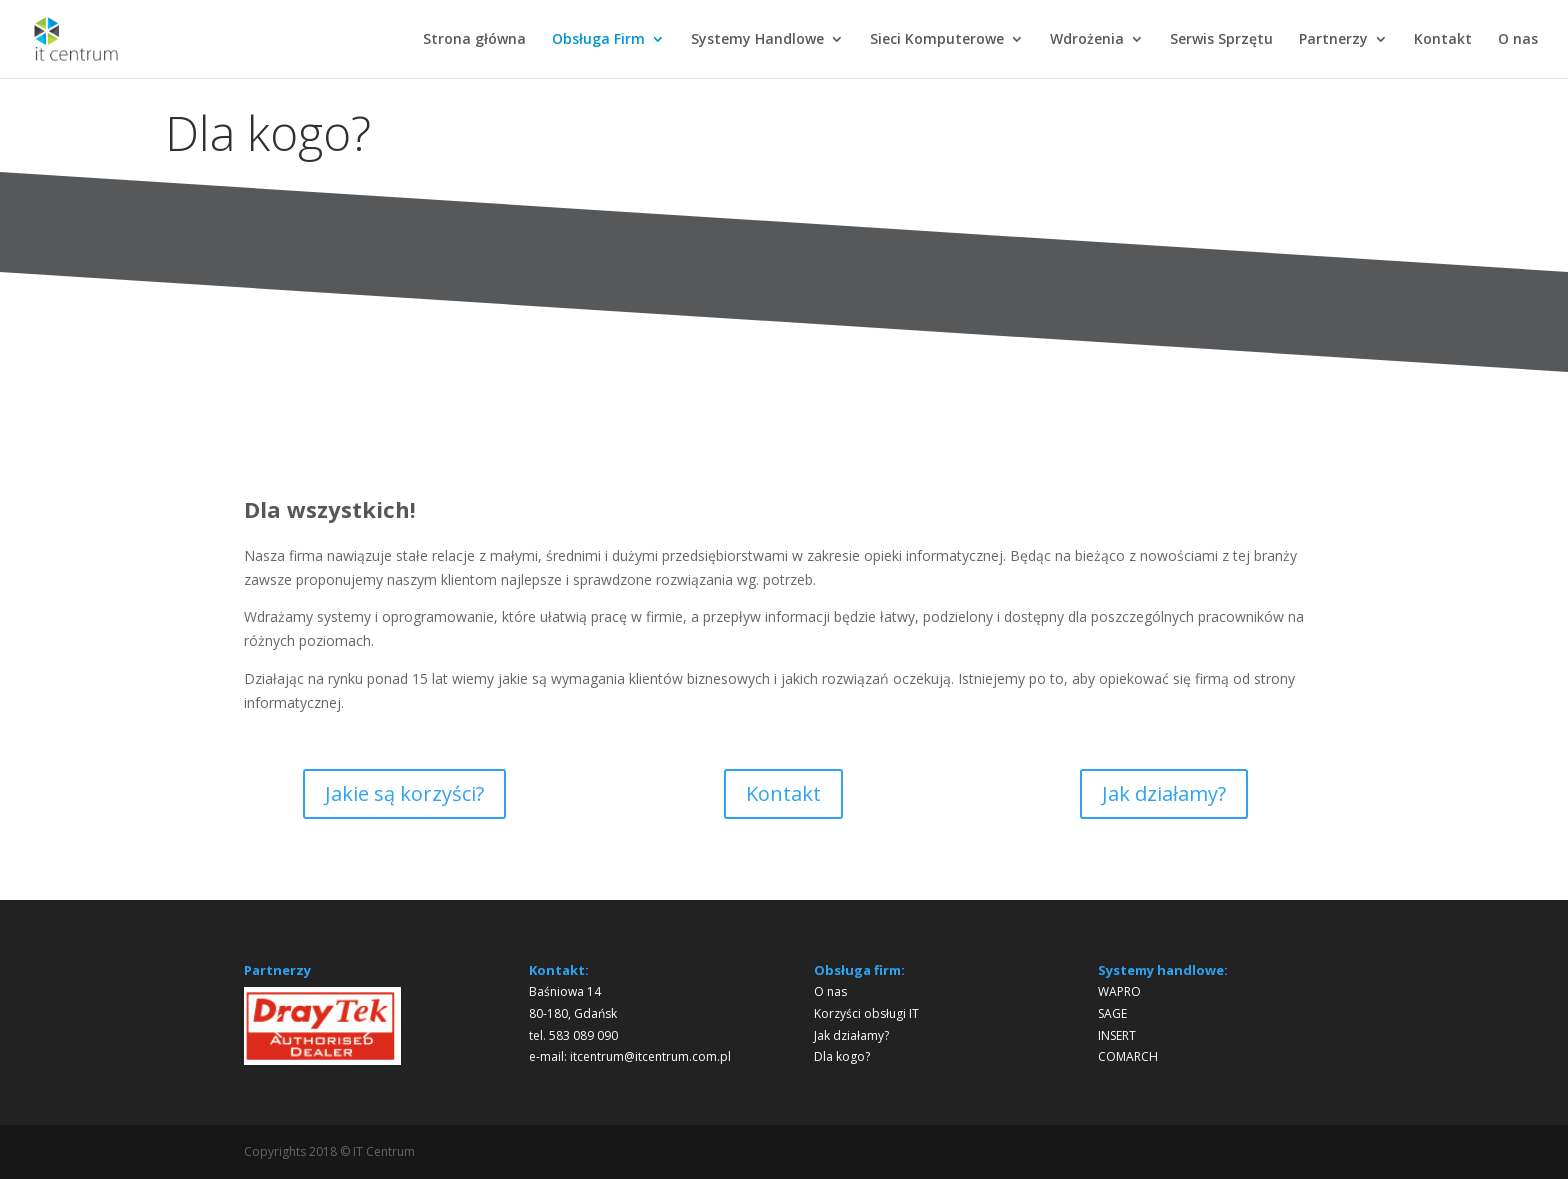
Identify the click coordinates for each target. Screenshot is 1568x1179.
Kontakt (1443, 40)
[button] (275, 1026)
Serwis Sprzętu (1221, 40)
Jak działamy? (1164, 793)
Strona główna (474, 40)
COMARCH (1128, 1056)
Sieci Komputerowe (937, 40)
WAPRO (1119, 991)
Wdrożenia (1087, 40)
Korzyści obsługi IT (866, 1013)
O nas (1518, 40)
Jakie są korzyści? (404, 793)
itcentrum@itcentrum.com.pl (650, 1056)
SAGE (1112, 1013)
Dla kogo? (842, 1056)
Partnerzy (1333, 40)
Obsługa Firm (598, 40)
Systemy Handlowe (757, 40)
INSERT (1117, 1035)
